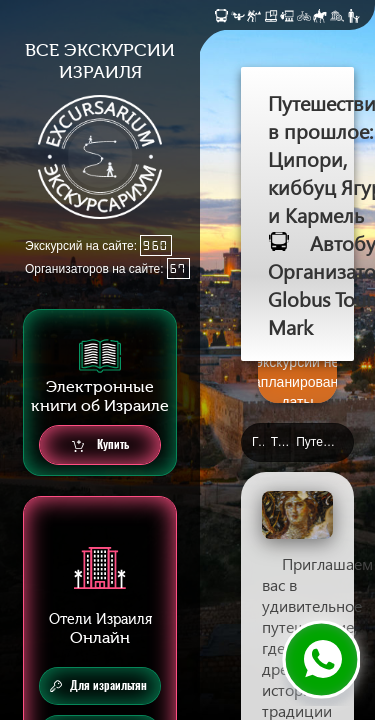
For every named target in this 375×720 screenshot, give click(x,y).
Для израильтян (98, 686)
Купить (100, 445)
